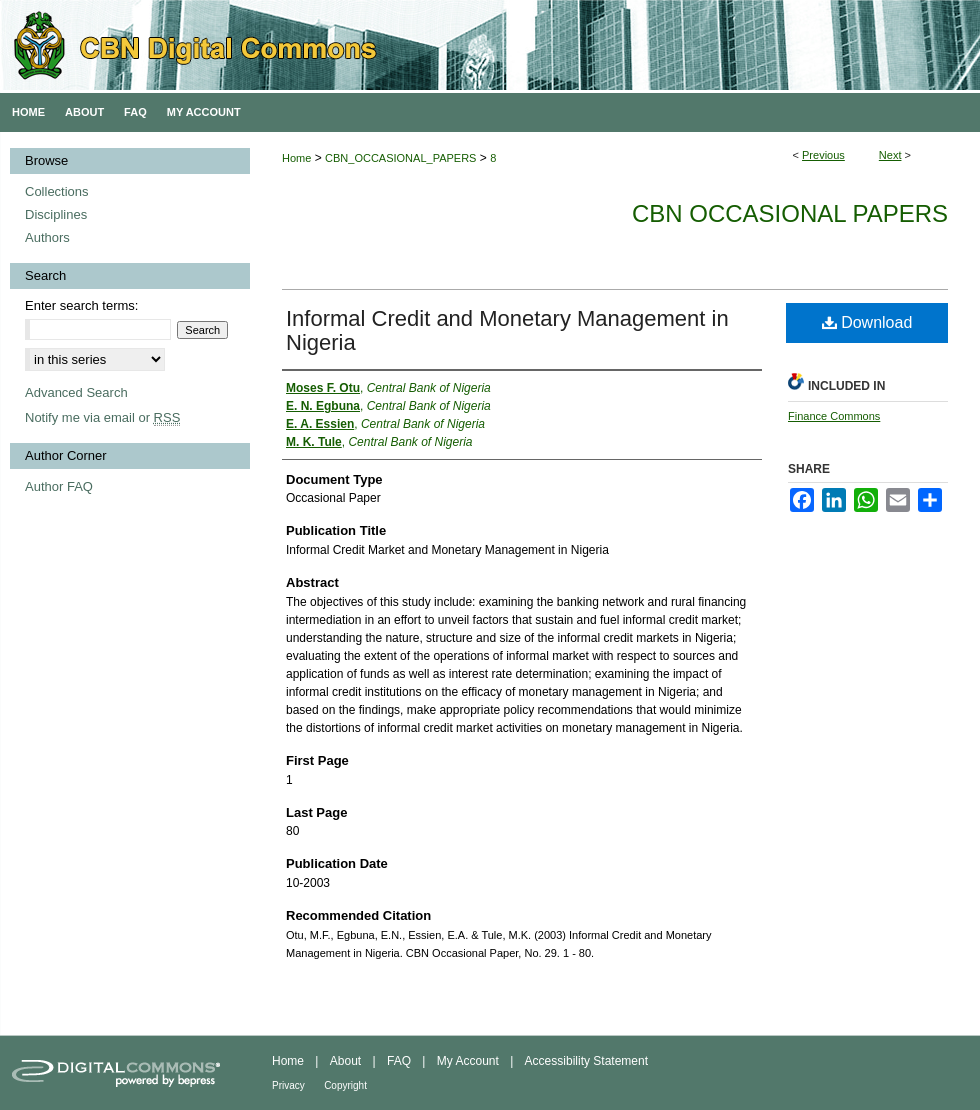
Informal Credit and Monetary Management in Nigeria (507, 330)
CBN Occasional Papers (790, 213)
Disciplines (56, 214)
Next (890, 155)
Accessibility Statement (586, 1061)
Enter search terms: (81, 305)
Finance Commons (834, 416)
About (345, 1061)
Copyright (345, 1085)
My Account (468, 1061)
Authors (47, 237)
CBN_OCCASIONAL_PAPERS (400, 158)
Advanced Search (76, 392)
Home (296, 158)
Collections (57, 191)
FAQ (399, 1061)
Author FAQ (59, 486)
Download (867, 322)
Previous (823, 155)
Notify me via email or (102, 417)
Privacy (288, 1085)
